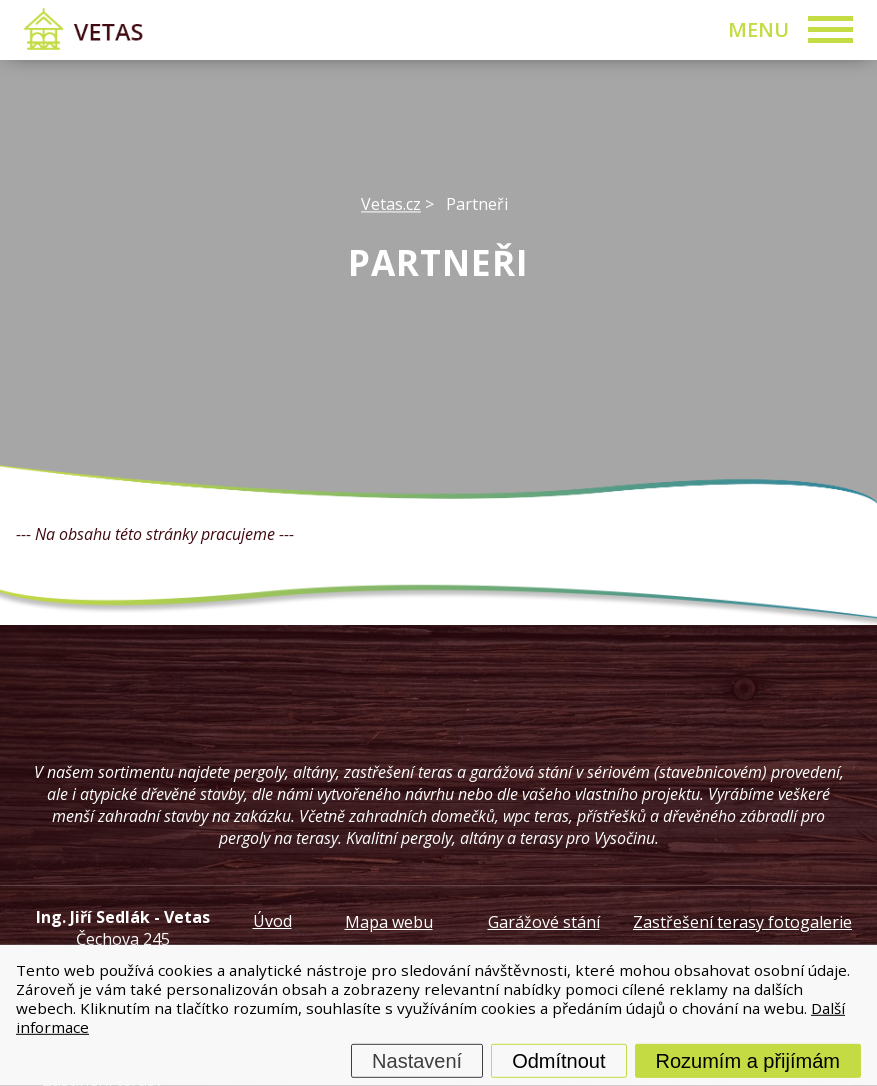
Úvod (272, 921)
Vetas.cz (391, 204)
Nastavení (417, 1061)
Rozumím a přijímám (748, 1061)
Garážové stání (544, 922)
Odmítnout (558, 1061)
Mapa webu (389, 922)
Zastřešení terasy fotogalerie (742, 922)
